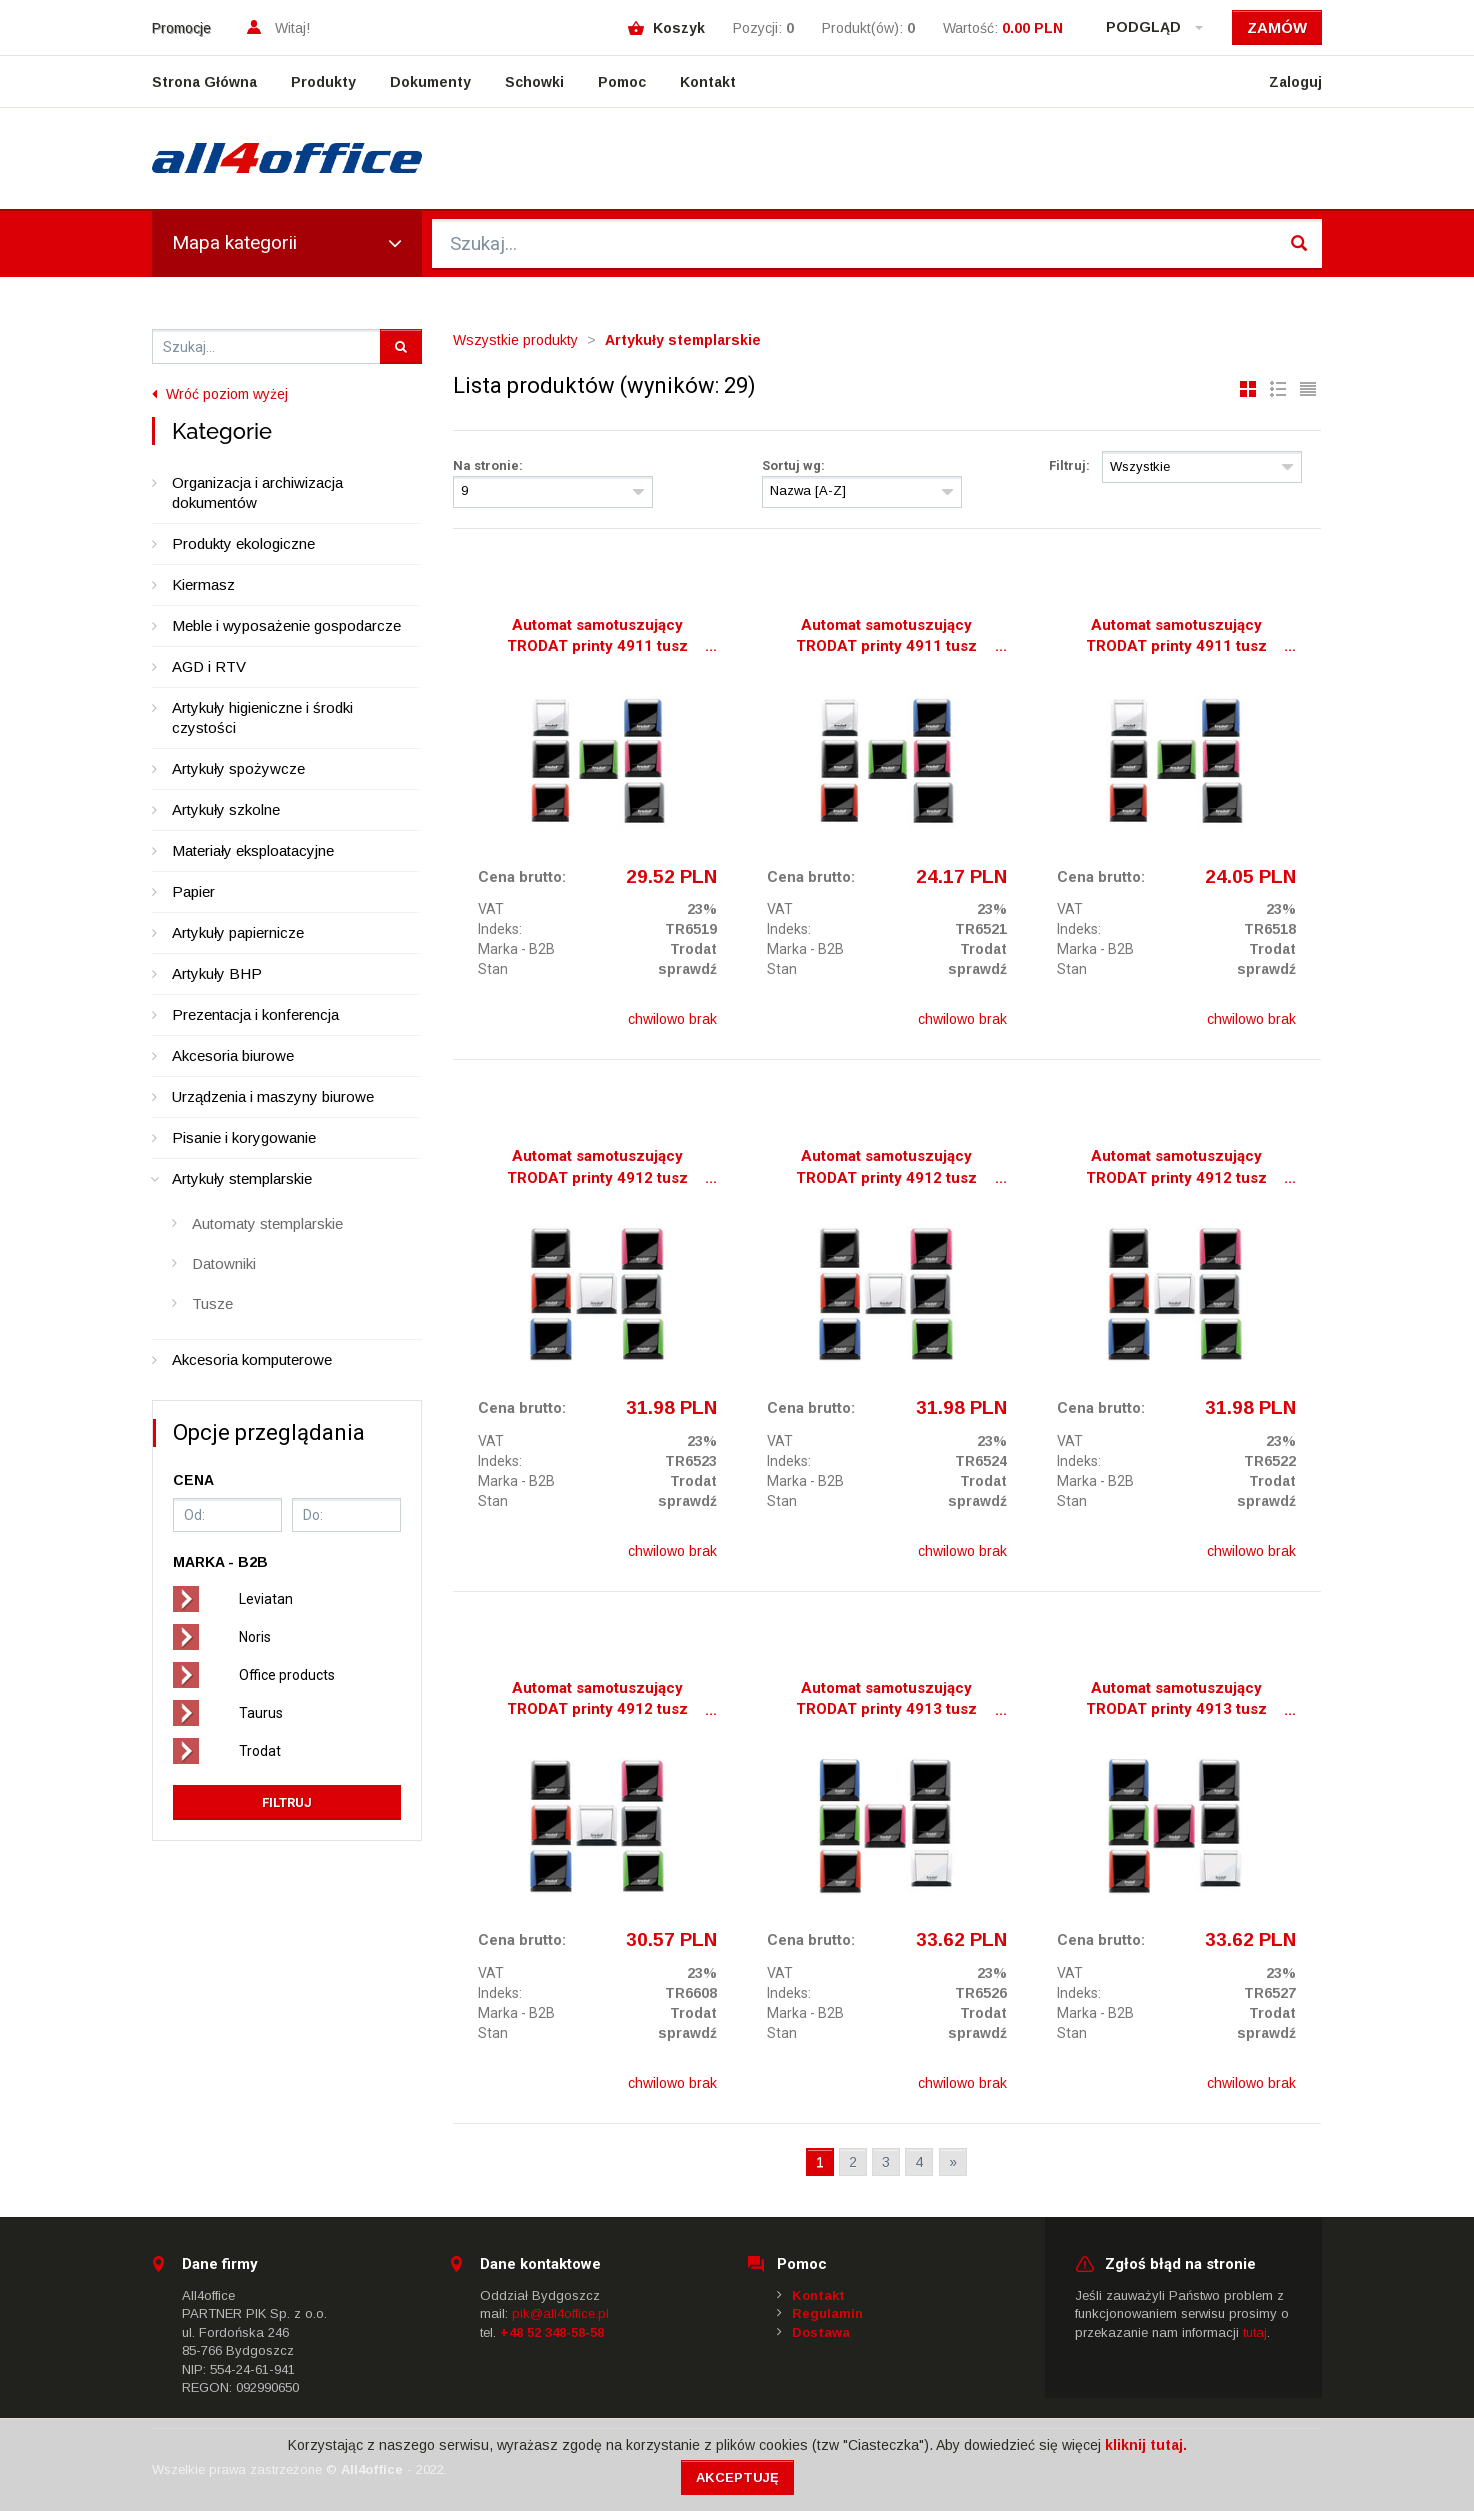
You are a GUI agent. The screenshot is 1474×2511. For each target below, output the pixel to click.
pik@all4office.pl (560, 2313)
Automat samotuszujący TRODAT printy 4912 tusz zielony (597, 1701)
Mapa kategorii (287, 242)
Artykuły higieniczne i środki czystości (262, 717)
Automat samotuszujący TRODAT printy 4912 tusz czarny (597, 1169)
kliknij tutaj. (1146, 2445)
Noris (255, 1637)
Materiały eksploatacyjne (253, 850)
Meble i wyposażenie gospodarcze (286, 625)
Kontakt (708, 82)
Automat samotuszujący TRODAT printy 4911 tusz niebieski (1176, 638)
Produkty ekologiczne (243, 543)
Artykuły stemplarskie (242, 1178)
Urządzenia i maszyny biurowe (273, 1096)
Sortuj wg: (793, 465)
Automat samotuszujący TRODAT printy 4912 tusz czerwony (886, 1169)
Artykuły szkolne (226, 809)
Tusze (212, 1303)
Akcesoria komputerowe (252, 1359)
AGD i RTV (209, 666)
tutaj (1255, 2332)
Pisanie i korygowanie (244, 1137)
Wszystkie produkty (515, 340)
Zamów (1277, 27)
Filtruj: (1069, 465)
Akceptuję (737, 2477)
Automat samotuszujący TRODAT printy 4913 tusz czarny (886, 1701)
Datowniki (224, 1263)
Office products (287, 1675)
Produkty (323, 82)
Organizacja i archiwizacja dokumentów (257, 492)
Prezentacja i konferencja (255, 1014)
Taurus (261, 1713)
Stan (493, 969)
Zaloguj (1295, 82)
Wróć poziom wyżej (220, 394)
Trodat (260, 1751)
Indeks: (500, 929)
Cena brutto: (522, 877)
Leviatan (266, 1599)
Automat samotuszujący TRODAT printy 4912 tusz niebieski (1176, 1169)
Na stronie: (488, 465)
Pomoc (622, 82)
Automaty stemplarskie (267, 1223)
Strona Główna (204, 82)
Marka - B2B (516, 949)
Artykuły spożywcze (238, 768)
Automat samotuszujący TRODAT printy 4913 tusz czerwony (1176, 1701)
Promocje (181, 28)
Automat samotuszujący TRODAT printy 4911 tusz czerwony (886, 638)
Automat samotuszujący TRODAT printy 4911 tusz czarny (597, 638)
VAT (491, 909)
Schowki (534, 82)
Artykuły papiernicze (238, 932)
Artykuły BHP (217, 973)
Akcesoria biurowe (233, 1055)
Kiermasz (203, 584)
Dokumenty (430, 82)
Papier (193, 891)
